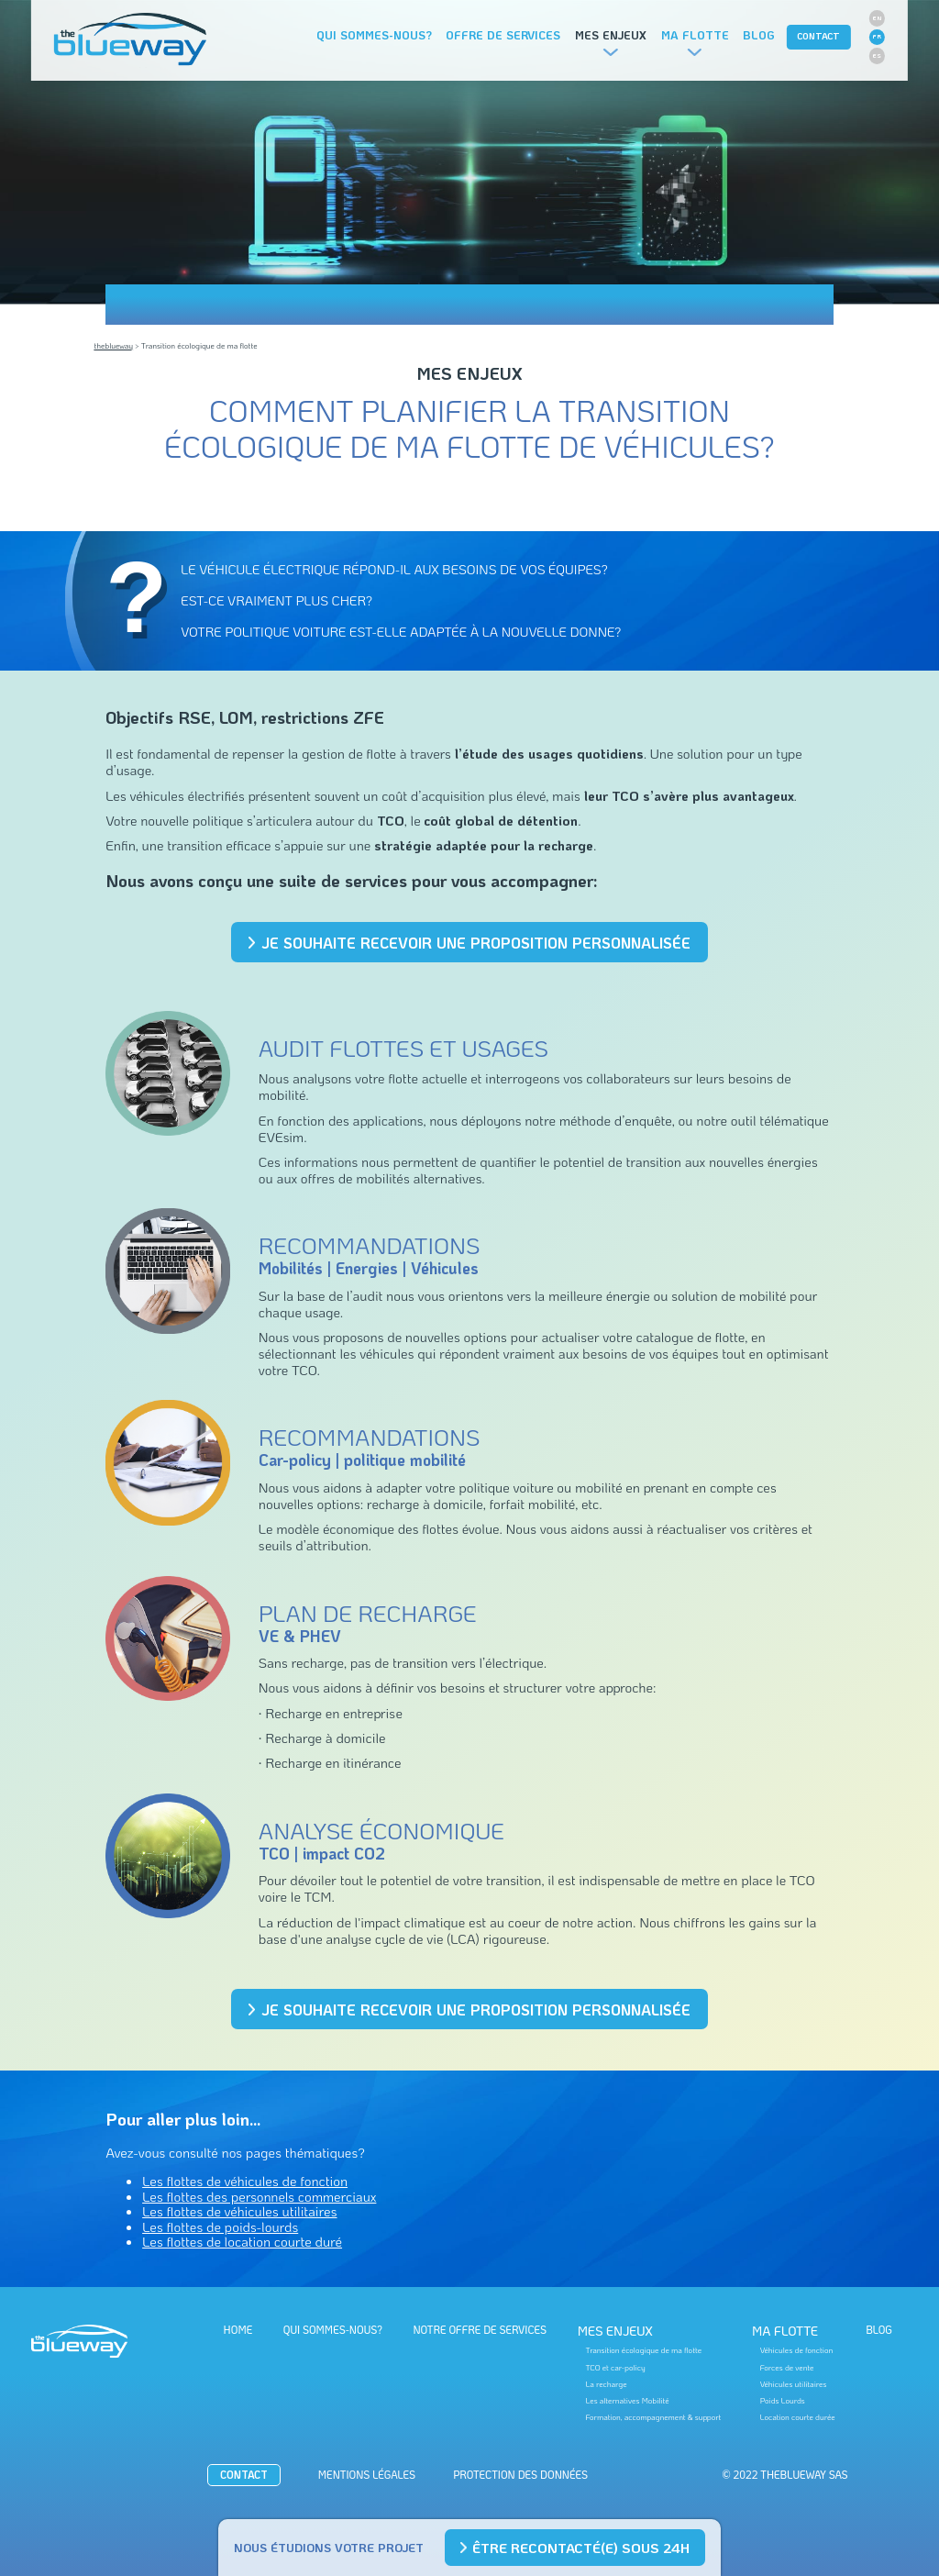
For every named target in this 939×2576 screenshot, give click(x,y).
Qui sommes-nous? (374, 35)
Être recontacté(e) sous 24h (575, 2547)
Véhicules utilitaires (793, 2384)
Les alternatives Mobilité (626, 2400)
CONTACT (818, 36)
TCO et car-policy (615, 2367)
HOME (238, 2330)
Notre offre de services (480, 2330)
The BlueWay (130, 40)
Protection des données (520, 2475)
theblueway (113, 345)
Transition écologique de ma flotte (643, 2350)
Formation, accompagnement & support (653, 2417)
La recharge (605, 2384)
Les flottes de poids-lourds (220, 2226)
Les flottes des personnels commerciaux (259, 2196)
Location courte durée (797, 2417)
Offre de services (503, 35)
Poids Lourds (782, 2400)
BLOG (879, 2330)
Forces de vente (787, 2367)
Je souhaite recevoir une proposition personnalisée (470, 942)
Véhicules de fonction (797, 2350)
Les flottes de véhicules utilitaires (239, 2211)
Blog (759, 35)
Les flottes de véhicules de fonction (245, 2180)
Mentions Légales (366, 2475)
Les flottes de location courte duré (242, 2241)
